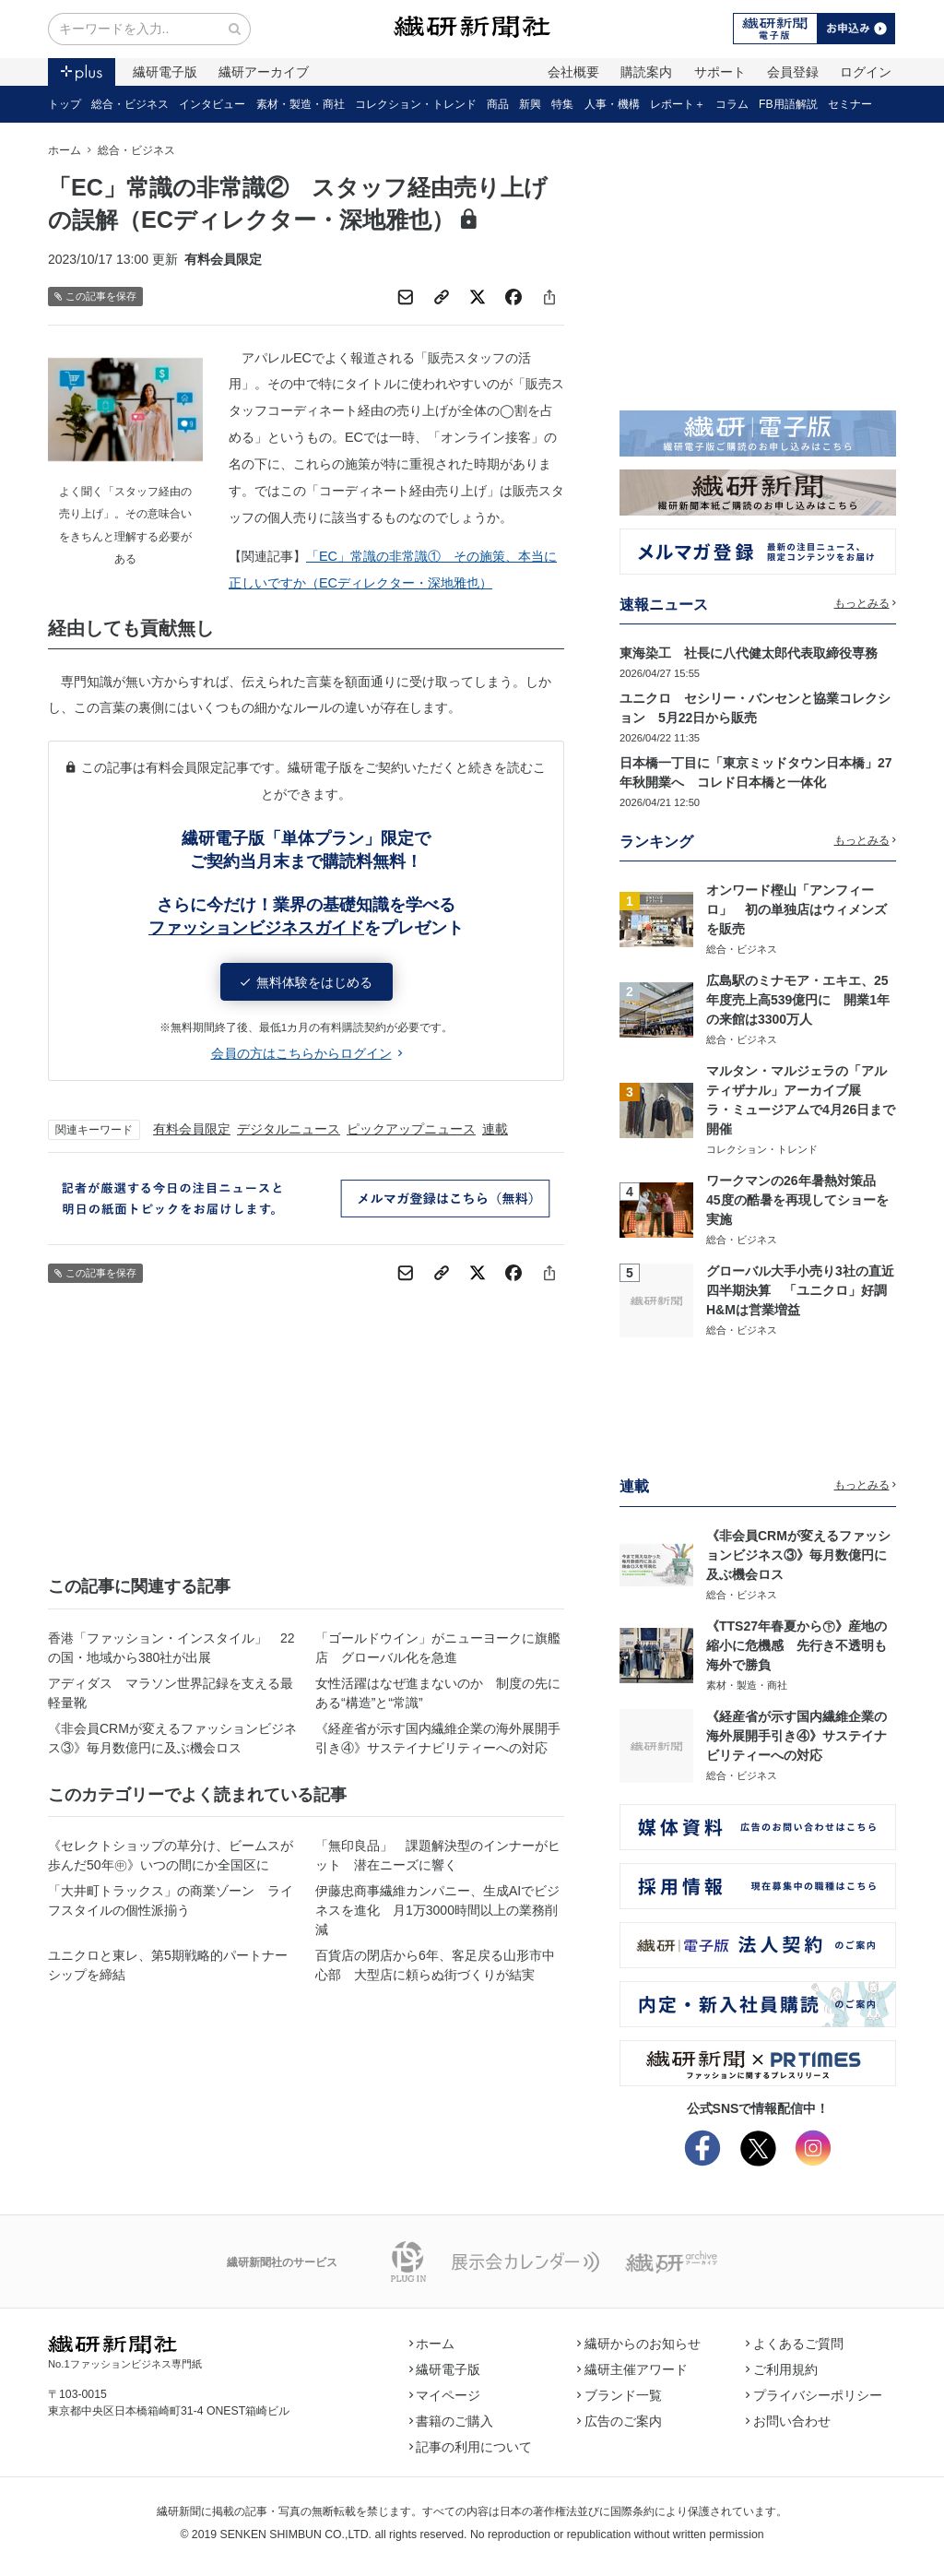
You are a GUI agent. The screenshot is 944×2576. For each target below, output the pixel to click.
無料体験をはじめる (306, 982)
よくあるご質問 (795, 2343)
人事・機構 (612, 104)
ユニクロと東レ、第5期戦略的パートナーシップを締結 (168, 1965)
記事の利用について (471, 2446)
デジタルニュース (288, 1129)
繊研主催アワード (632, 2369)
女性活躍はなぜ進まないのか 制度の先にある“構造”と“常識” (437, 1693)
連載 (495, 1129)
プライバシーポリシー (814, 2395)
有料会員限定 (191, 1129)
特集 (562, 104)
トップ (64, 104)
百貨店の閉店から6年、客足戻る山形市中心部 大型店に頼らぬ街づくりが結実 (435, 1965)
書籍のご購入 (451, 2421)
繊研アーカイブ (263, 72)
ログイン (865, 72)
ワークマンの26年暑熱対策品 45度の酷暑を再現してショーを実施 (797, 1200)
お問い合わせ (788, 2421)
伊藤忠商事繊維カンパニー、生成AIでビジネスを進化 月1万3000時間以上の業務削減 (437, 1910)
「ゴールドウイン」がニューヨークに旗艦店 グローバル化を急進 (437, 1648)
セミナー (850, 104)
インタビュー (212, 104)
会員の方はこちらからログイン (306, 1053)
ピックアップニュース (411, 1129)
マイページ (445, 2395)
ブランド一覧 (619, 2395)
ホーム (64, 150)
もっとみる (865, 603)
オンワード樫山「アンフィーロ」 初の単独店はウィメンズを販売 (796, 909)
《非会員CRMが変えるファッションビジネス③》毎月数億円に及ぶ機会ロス (172, 1738)
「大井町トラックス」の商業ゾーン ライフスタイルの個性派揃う (170, 1900)
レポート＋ (677, 104)
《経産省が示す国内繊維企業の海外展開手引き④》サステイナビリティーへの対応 (437, 1738)
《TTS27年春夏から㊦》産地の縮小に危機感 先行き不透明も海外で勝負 (796, 1645)
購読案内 (646, 72)
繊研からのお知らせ (639, 2343)
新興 (530, 104)
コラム (732, 104)
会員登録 (793, 72)
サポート (720, 72)
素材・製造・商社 (300, 104)
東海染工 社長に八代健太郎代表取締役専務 (749, 653)
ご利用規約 (782, 2369)
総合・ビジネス (130, 104)
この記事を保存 (95, 297)
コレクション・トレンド (416, 104)
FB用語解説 (788, 104)
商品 (498, 104)
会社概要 (573, 72)
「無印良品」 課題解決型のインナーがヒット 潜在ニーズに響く (437, 1855)
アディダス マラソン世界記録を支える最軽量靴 (170, 1693)
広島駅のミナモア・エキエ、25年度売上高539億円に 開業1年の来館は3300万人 (798, 1000)
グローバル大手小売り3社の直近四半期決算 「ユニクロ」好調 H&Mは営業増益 (803, 1290)
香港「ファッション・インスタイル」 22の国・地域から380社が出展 (171, 1648)
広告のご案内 (619, 2421)
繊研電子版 (165, 72)
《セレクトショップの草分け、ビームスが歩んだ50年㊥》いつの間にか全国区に (170, 1855)
